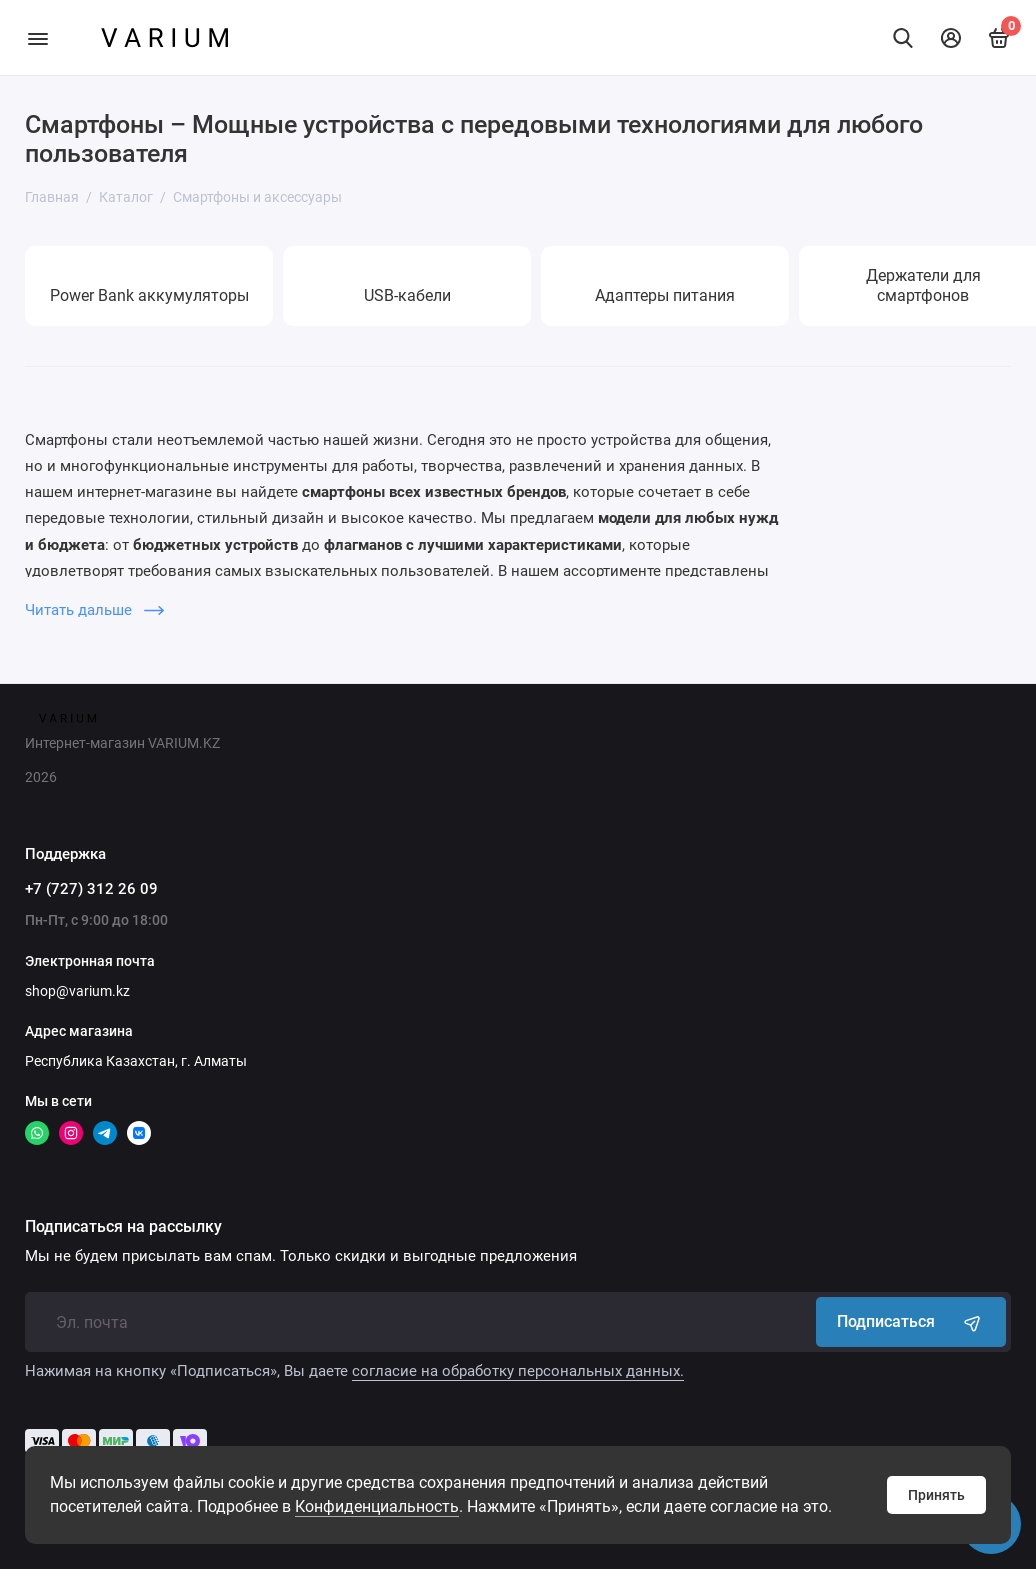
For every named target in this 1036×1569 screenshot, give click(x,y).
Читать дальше (94, 610)
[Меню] (37, 37)
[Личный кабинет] (951, 38)
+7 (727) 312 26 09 (91, 889)
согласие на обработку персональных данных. (518, 1371)
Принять (936, 1495)
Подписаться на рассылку (123, 1227)
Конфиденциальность (377, 1506)
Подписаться (911, 1322)
